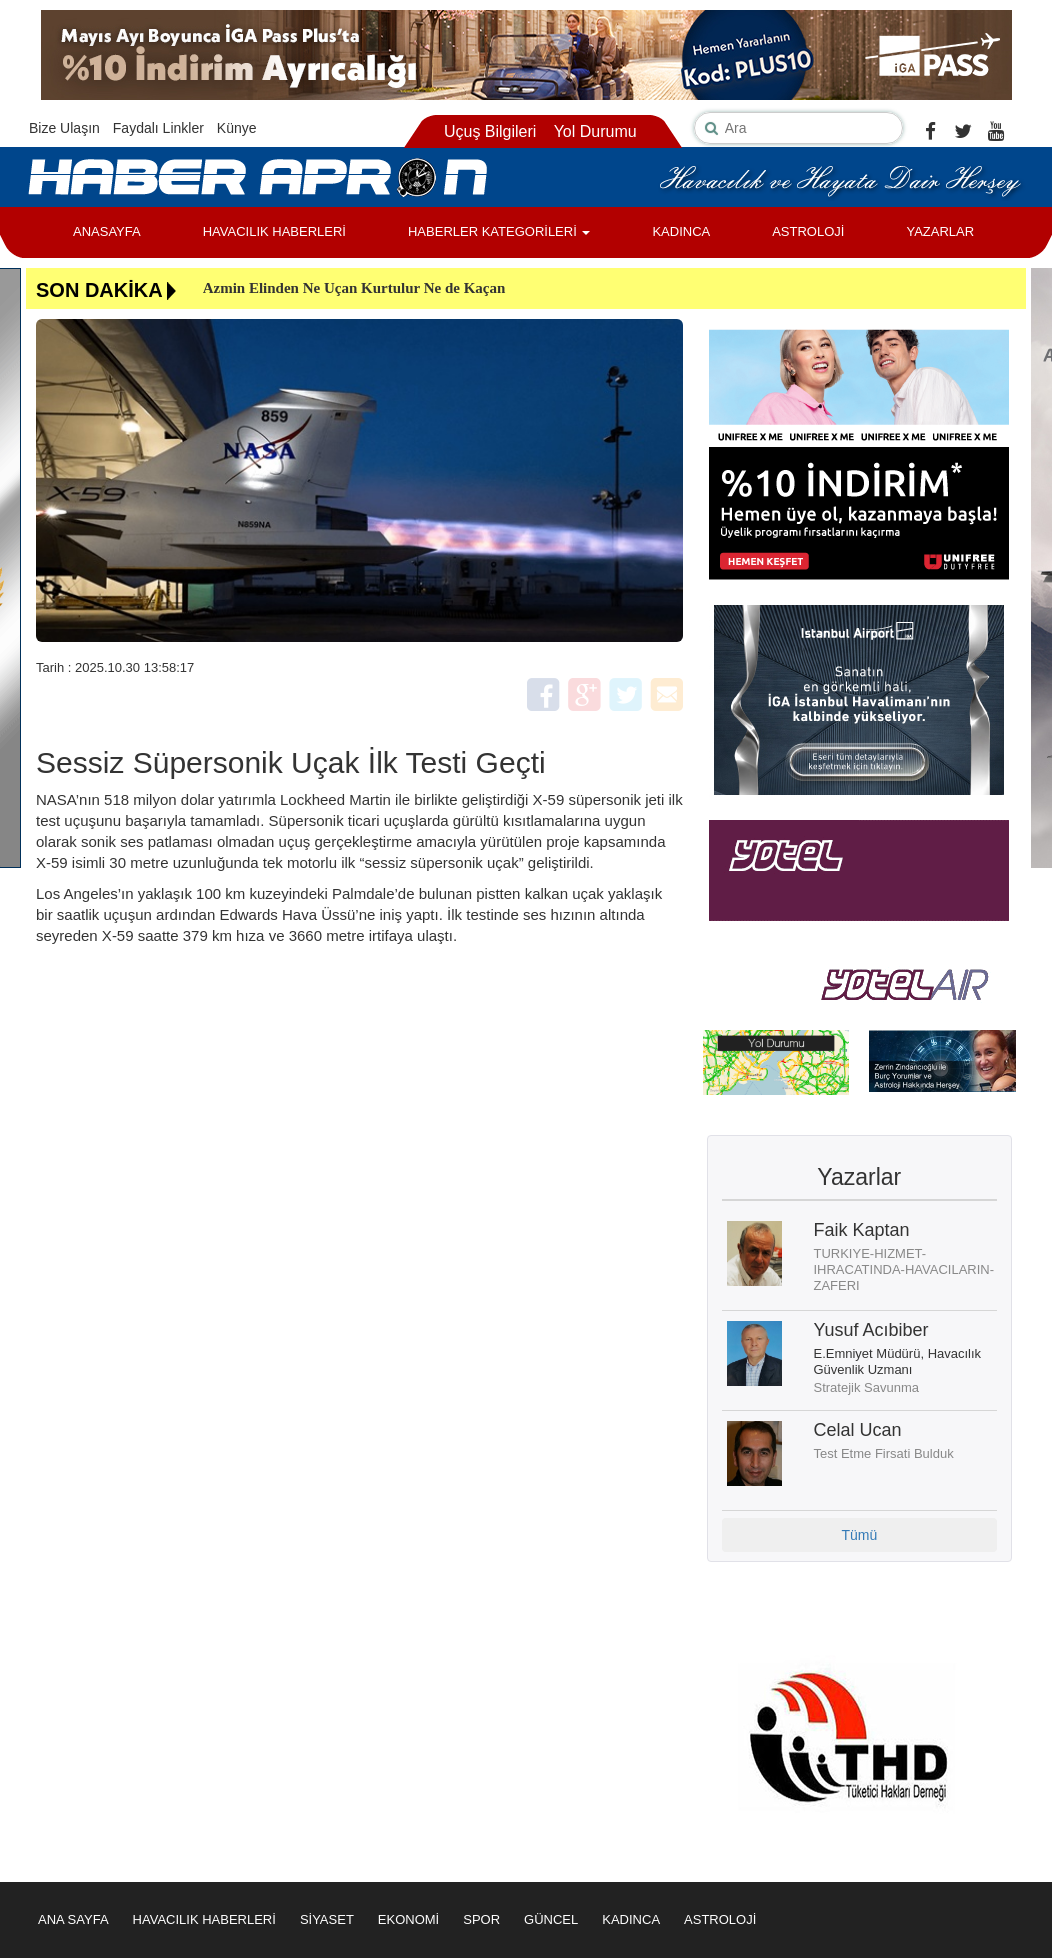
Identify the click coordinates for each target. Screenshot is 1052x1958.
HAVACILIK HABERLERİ (274, 231)
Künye (237, 128)
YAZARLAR (940, 231)
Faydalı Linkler (158, 128)
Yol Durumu (595, 131)
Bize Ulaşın (64, 128)
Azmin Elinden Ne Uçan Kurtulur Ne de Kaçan (354, 288)
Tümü (859, 1535)
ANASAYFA (107, 231)
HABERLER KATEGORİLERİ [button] (499, 231)
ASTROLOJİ (808, 231)
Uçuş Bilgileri (490, 131)
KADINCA (681, 231)
